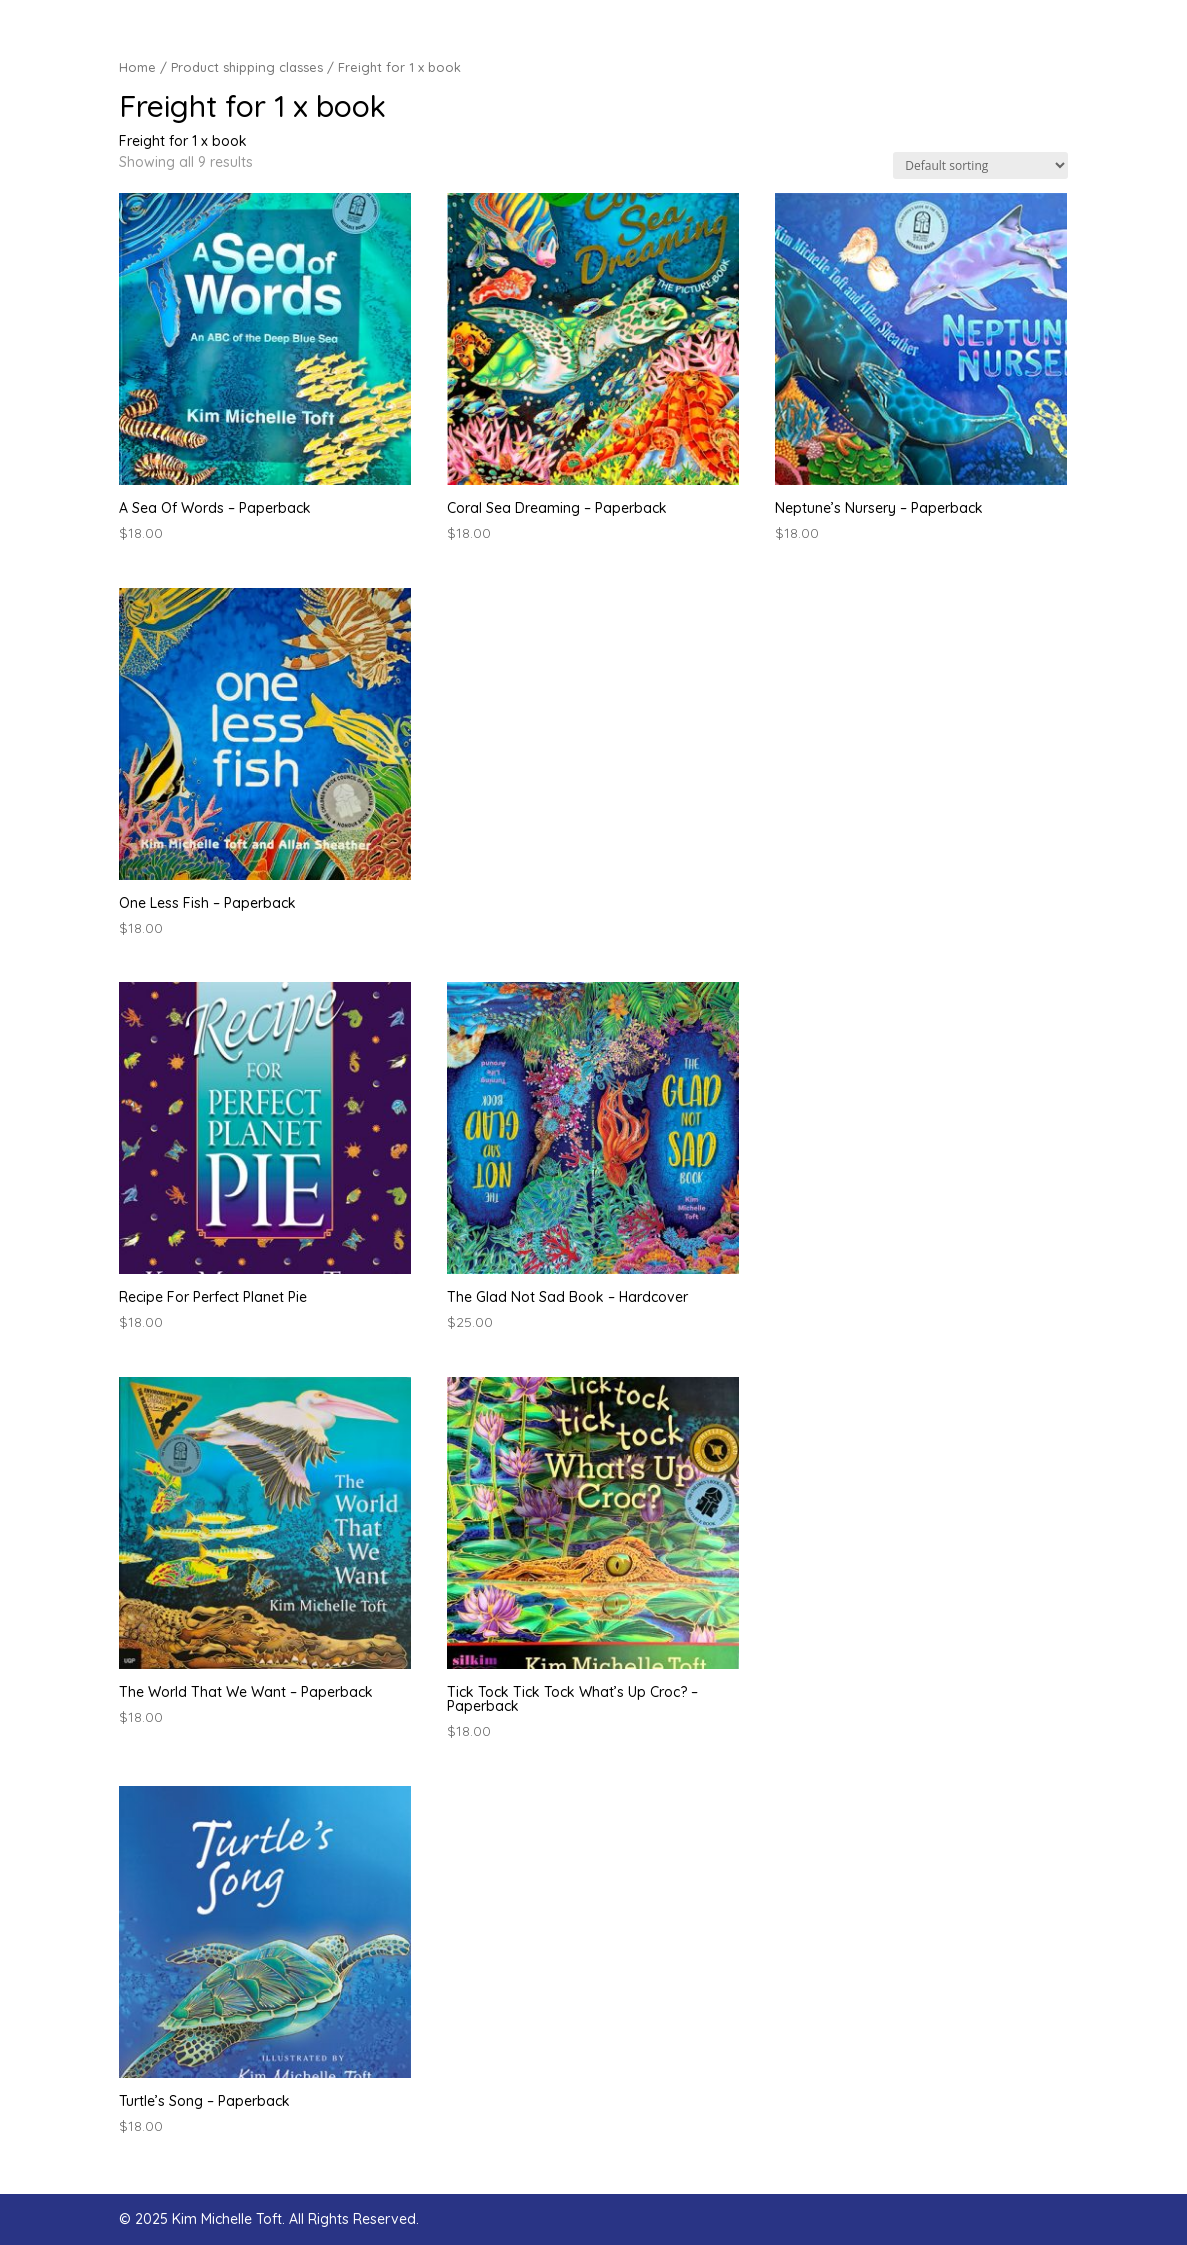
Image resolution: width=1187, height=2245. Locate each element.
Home (137, 67)
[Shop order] (980, 165)
